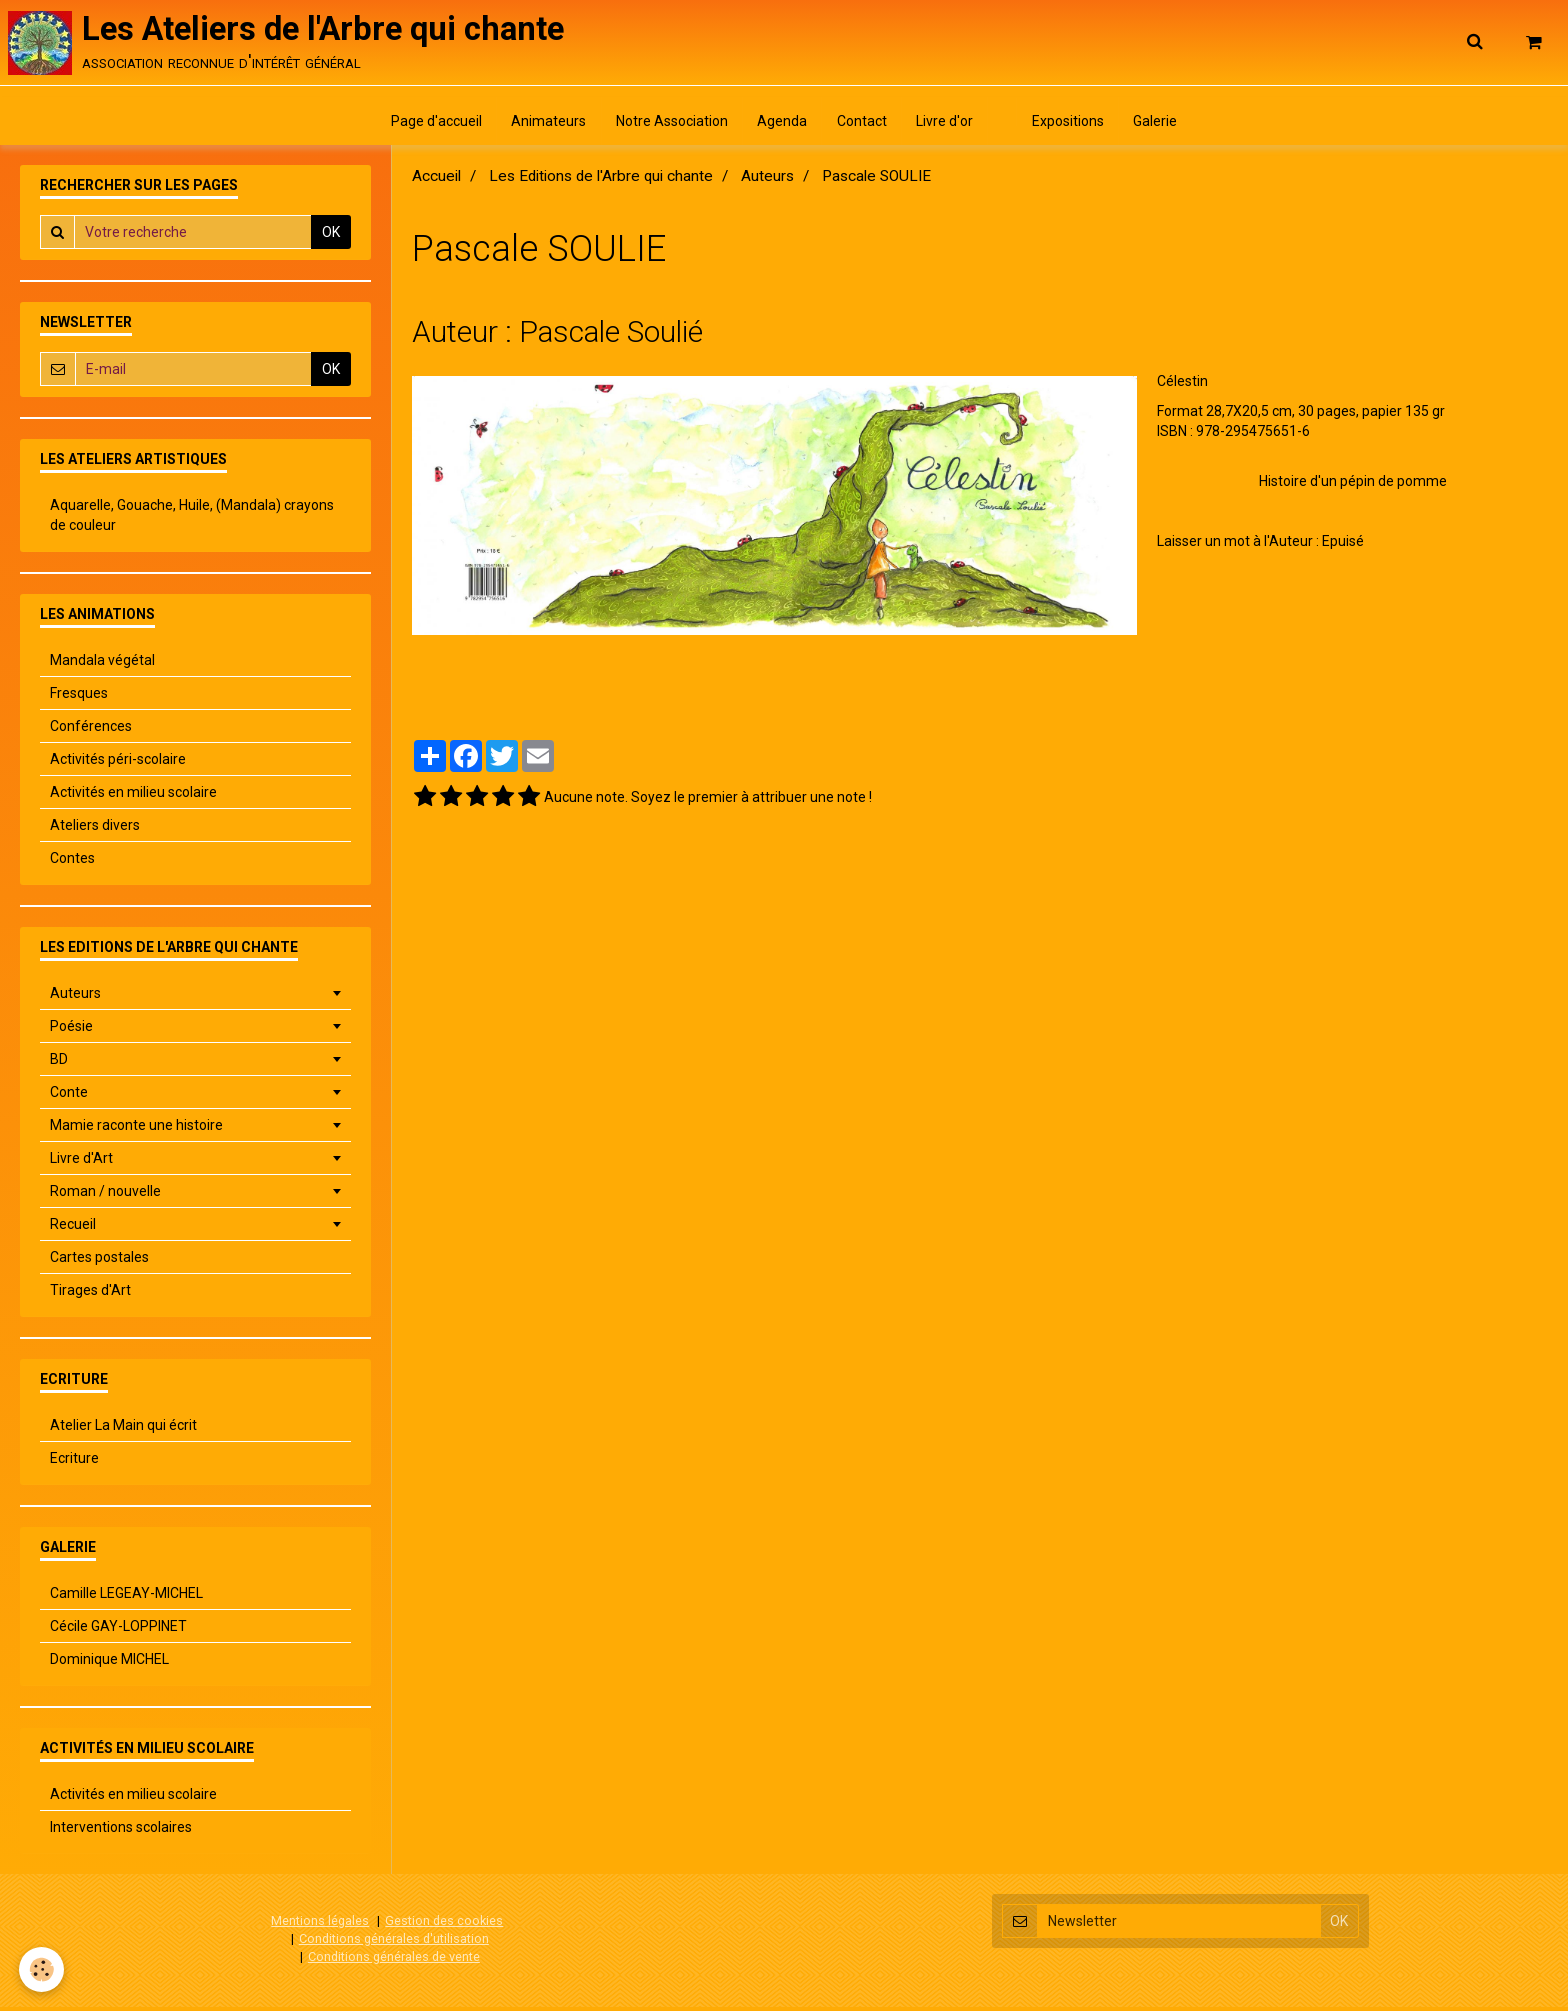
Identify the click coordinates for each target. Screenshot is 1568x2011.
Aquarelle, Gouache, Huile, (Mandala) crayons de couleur (192, 520)
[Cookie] (42, 1969)
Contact (862, 125)
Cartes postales (99, 1262)
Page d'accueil (430, 125)
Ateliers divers (95, 830)
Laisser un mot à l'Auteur (1235, 546)
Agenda (781, 125)
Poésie (71, 1031)
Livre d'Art (81, 1163)
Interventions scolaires (121, 1832)
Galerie (1162, 125)
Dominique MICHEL (109, 1664)
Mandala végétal (102, 665)
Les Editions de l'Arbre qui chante (601, 181)
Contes (72, 863)
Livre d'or (946, 125)
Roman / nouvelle (105, 1196)
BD (59, 1064)
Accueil (436, 181)
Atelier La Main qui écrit (123, 1430)
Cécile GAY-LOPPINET (118, 1631)
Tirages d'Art (90, 1295)
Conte (69, 1097)
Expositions (1073, 125)
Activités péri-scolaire (118, 764)
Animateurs (544, 125)
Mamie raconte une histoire (136, 1130)
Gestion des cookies (444, 1925)
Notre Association (669, 125)
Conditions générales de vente (394, 1960)
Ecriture (74, 1463)
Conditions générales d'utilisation (394, 1942)
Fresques (79, 698)
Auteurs (767, 181)
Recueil (73, 1229)
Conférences (91, 731)
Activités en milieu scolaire (133, 797)
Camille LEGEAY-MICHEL (126, 1598)
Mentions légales (320, 1925)
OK (331, 237)
